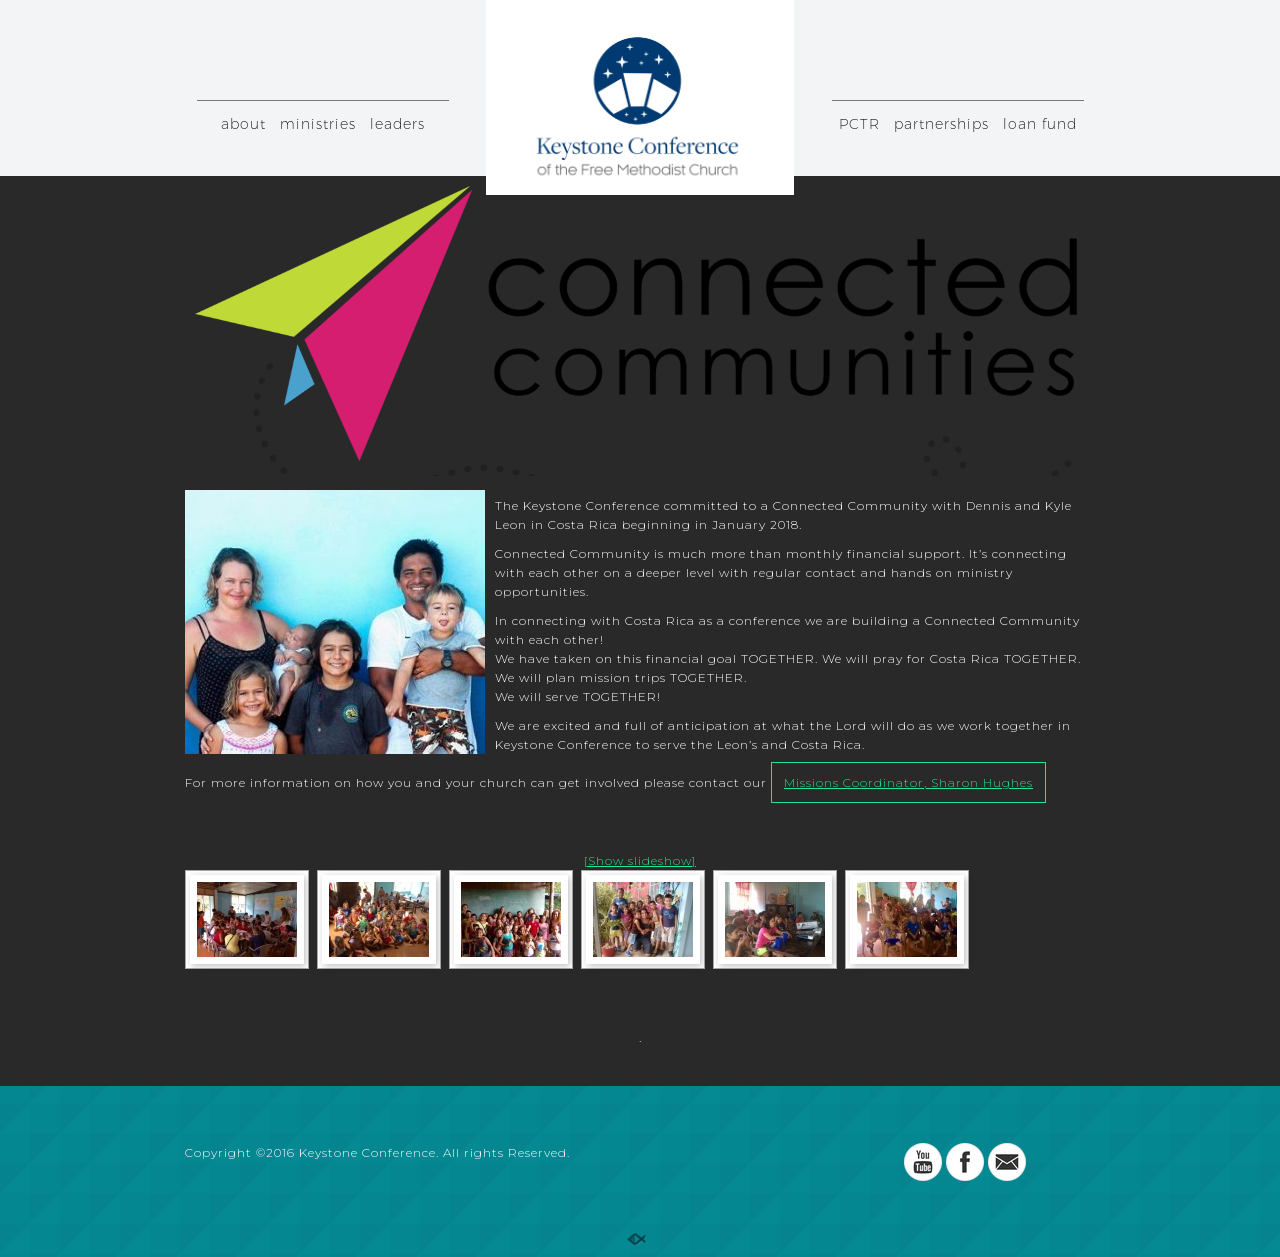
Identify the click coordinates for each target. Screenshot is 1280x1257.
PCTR (859, 124)
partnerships (941, 124)
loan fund (1040, 124)
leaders (397, 124)
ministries (318, 124)
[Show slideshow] (640, 860)
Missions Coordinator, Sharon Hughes (908, 782)
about (243, 124)
